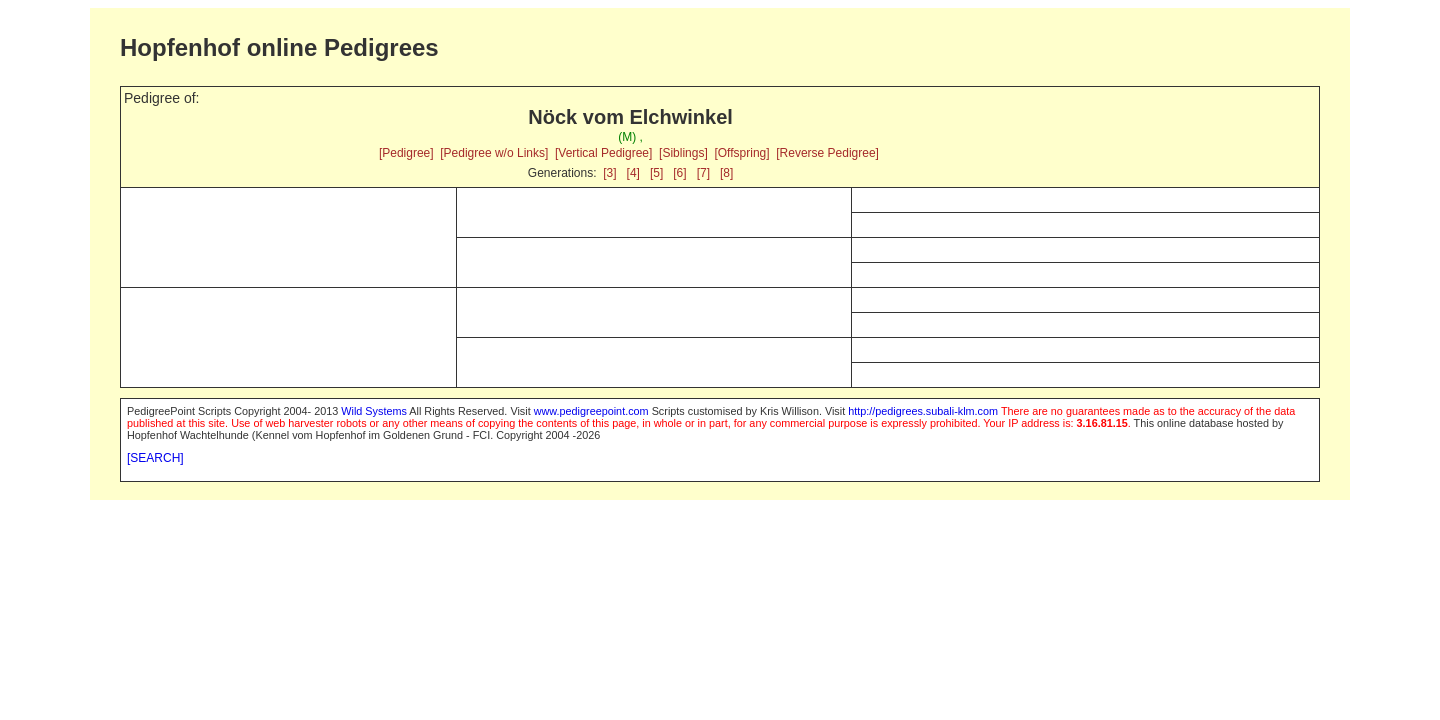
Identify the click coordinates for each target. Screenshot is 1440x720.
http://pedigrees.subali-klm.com (923, 411)
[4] (633, 173)
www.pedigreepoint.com (591, 411)
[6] (679, 173)
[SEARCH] (155, 458)
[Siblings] (683, 153)
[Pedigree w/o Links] (494, 153)
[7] (703, 173)
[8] (726, 173)
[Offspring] (741, 153)
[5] (656, 173)
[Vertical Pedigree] (603, 153)
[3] (609, 173)
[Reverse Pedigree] (827, 153)
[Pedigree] (406, 153)
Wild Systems (374, 411)
